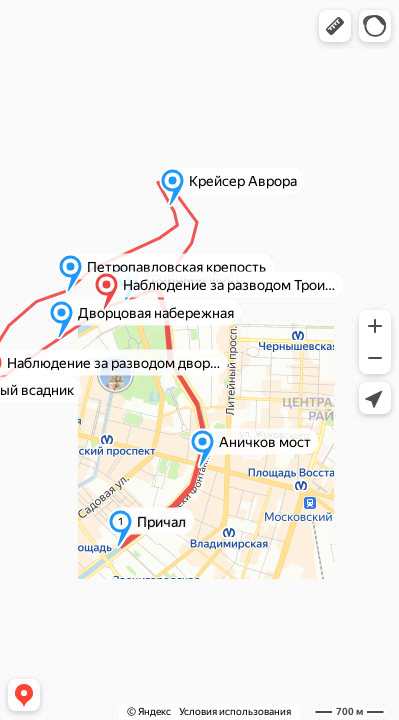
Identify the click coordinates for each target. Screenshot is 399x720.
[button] (335, 26)
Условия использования (235, 711)
